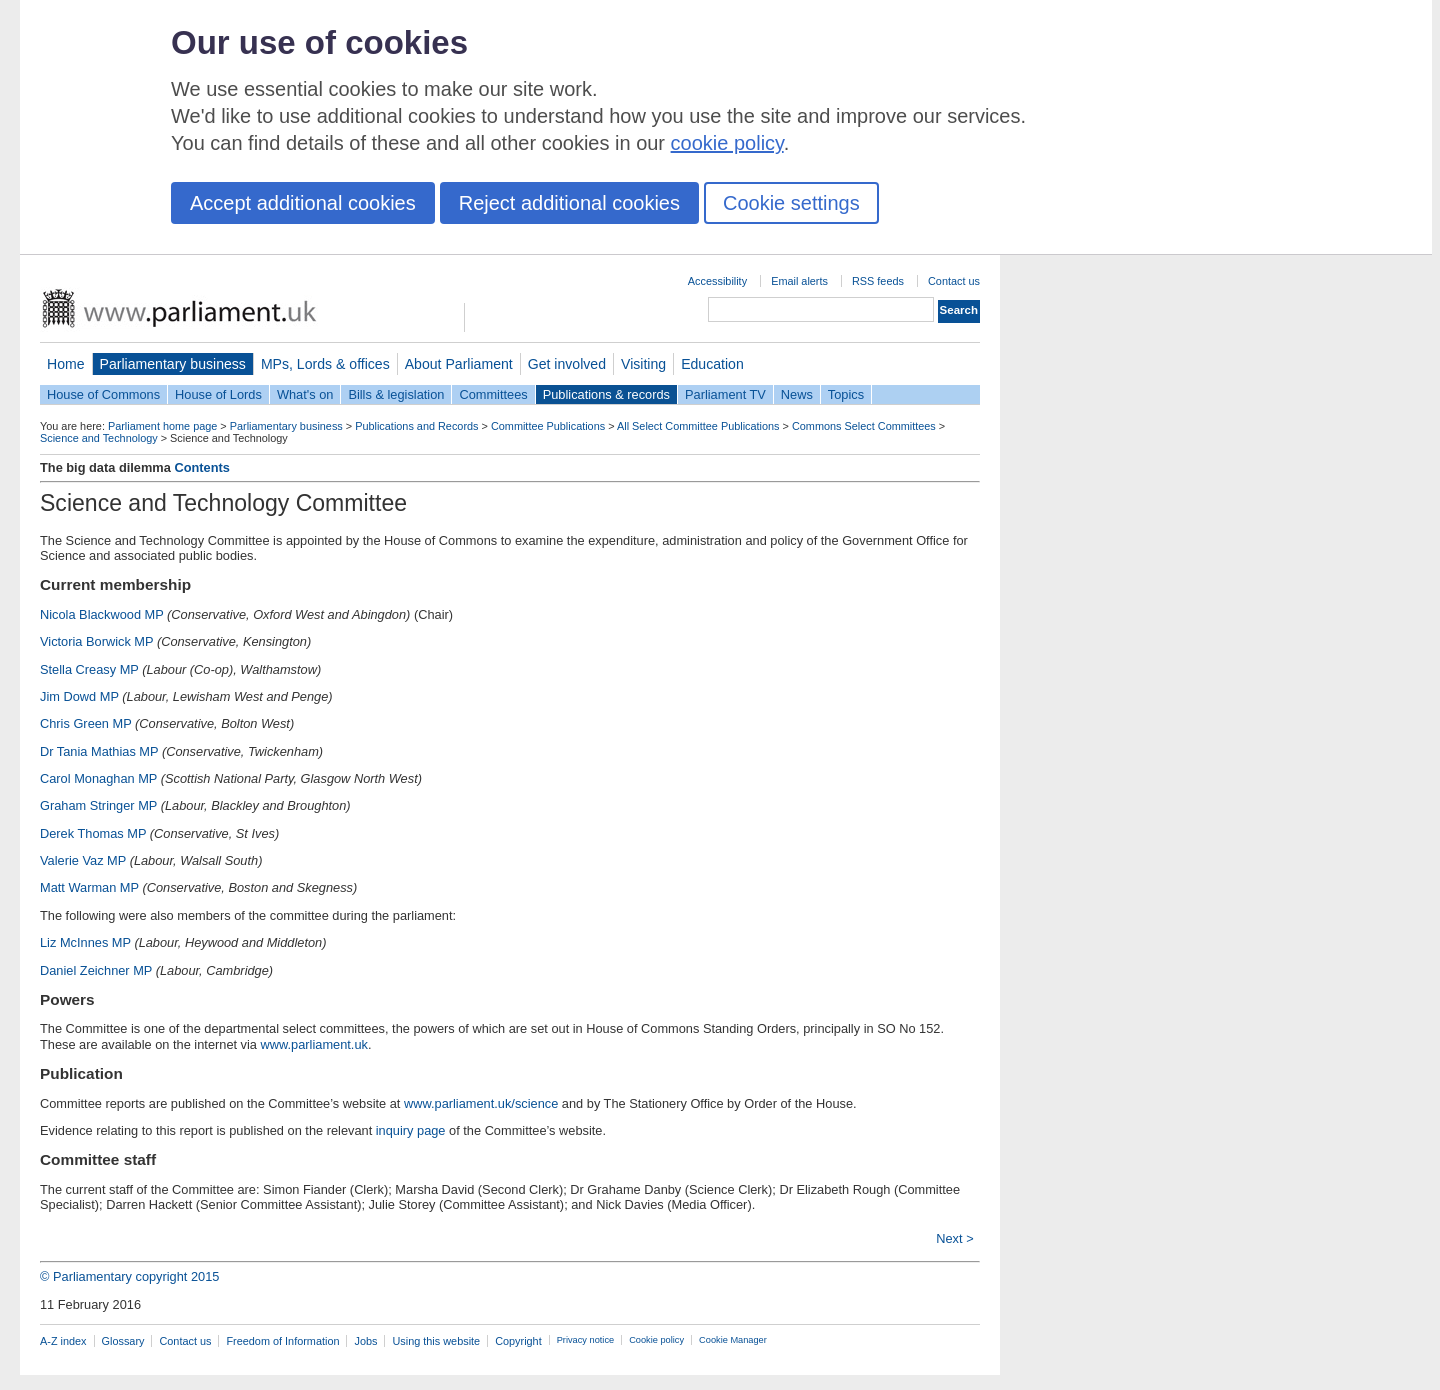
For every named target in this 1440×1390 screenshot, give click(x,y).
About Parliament (459, 364)
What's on (305, 394)
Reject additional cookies (569, 203)
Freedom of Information (282, 1341)
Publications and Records (416, 426)
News (797, 394)
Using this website (436, 1341)
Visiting (643, 364)
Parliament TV (725, 394)
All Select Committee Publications (698, 426)
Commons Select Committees (864, 426)
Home (66, 364)
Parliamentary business (173, 364)
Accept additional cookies (303, 203)
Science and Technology (99, 438)
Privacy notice (585, 1340)
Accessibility (717, 281)
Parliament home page (162, 426)
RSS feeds (878, 281)
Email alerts (799, 281)
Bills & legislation (396, 394)
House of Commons (103, 394)
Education (712, 364)
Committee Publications (548, 426)
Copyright (518, 1341)
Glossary (123, 1341)
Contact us (954, 281)
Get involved (567, 364)
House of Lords (218, 394)
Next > (954, 1238)
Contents (201, 467)
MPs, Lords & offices (325, 364)
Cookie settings (791, 203)
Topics (846, 394)
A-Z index (63, 1341)
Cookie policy (656, 1340)
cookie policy (727, 143)
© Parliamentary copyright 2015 (129, 1276)
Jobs (365, 1341)
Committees (493, 394)
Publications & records (606, 394)
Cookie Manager (733, 1340)
